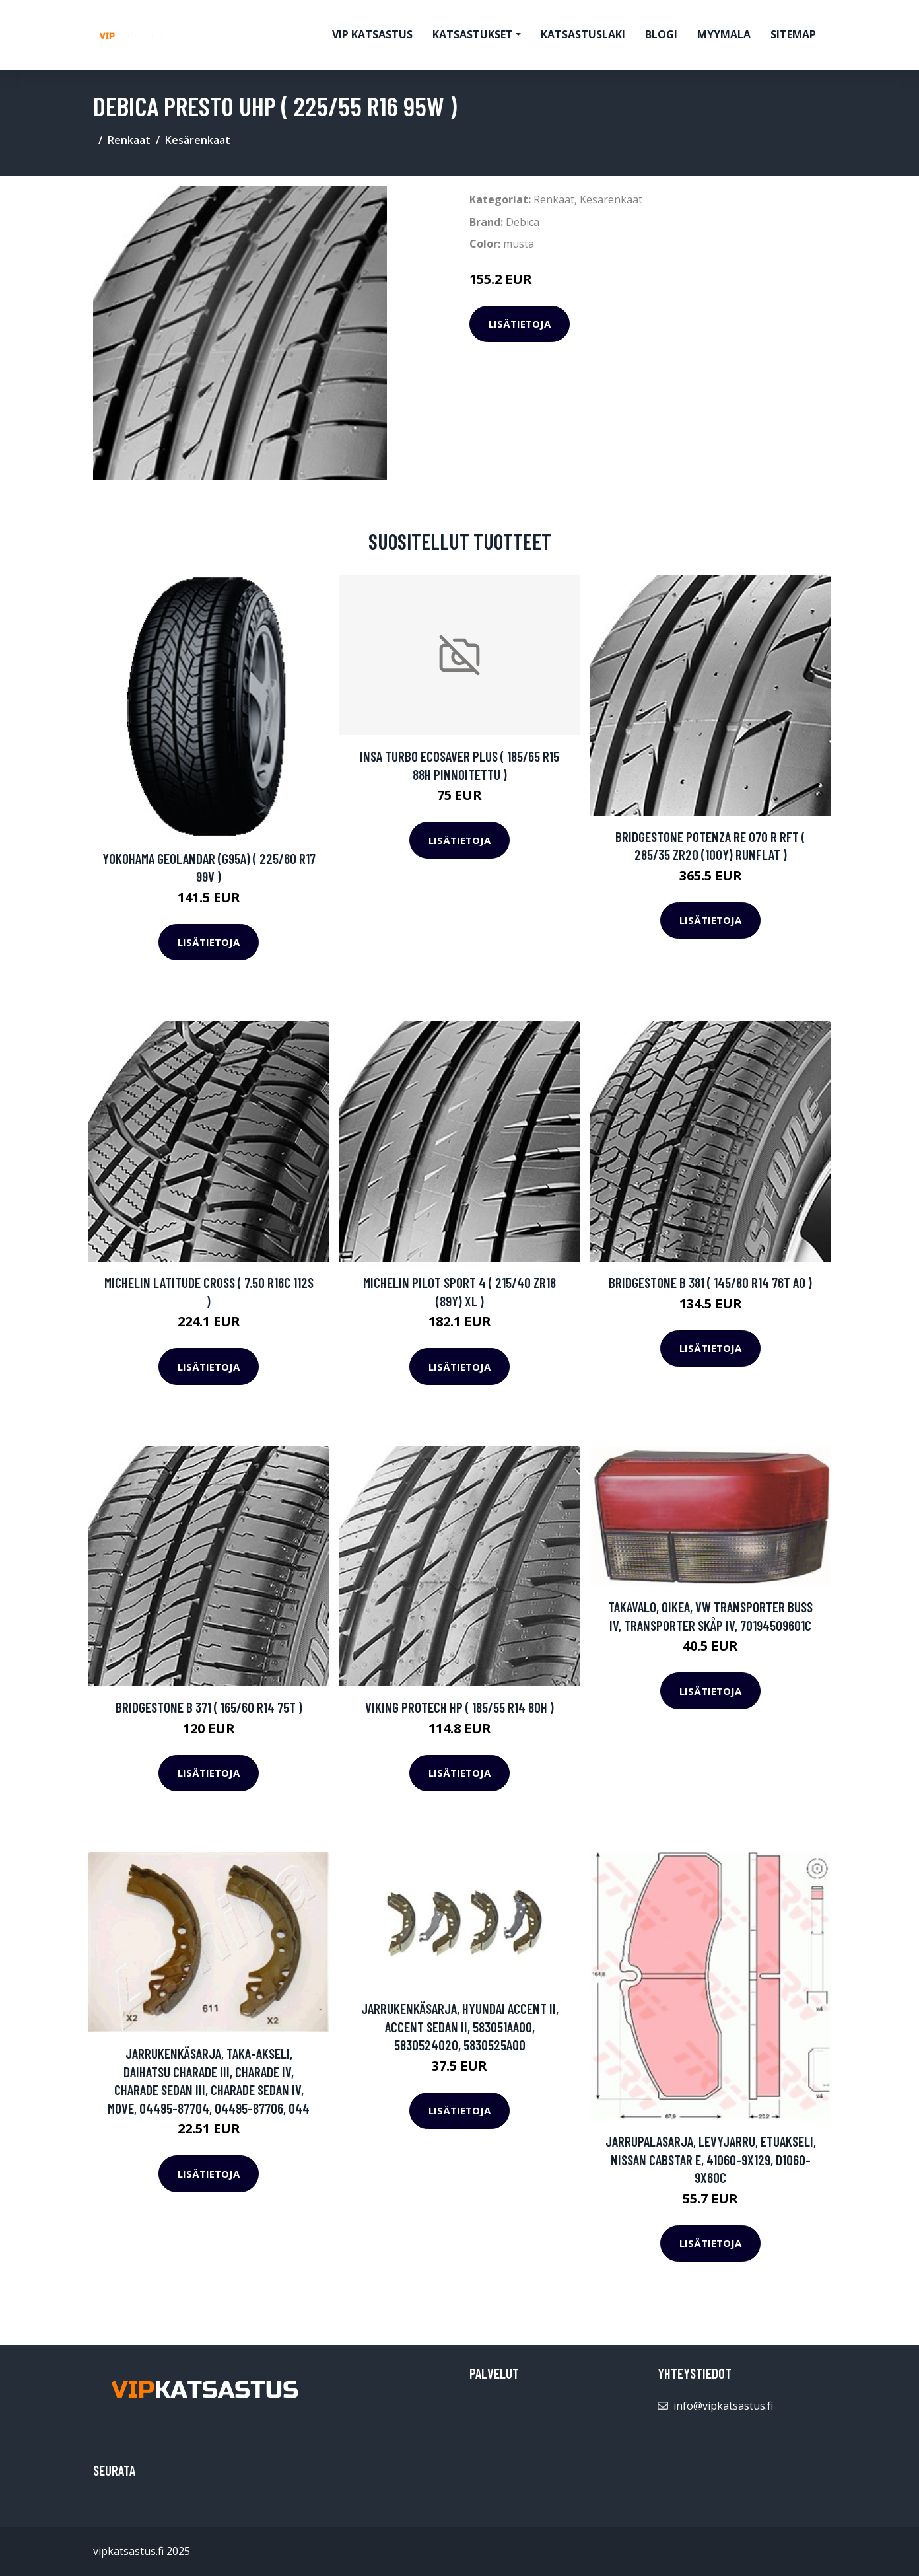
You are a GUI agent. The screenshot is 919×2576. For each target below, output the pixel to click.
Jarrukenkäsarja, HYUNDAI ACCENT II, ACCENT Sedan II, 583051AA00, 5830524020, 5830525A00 (460, 2026)
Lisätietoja (520, 323)
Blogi (661, 34)
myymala (724, 34)
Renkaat (129, 140)
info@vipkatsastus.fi (723, 2405)
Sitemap (793, 34)
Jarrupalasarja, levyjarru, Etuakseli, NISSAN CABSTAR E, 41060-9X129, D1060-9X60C (710, 2159)
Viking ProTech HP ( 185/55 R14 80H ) (459, 1707)
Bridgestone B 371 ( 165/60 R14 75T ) (209, 1707)
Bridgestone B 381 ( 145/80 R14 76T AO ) (710, 1282)
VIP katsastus (372, 34)
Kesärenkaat (197, 140)
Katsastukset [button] (472, 34)
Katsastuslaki (583, 34)
